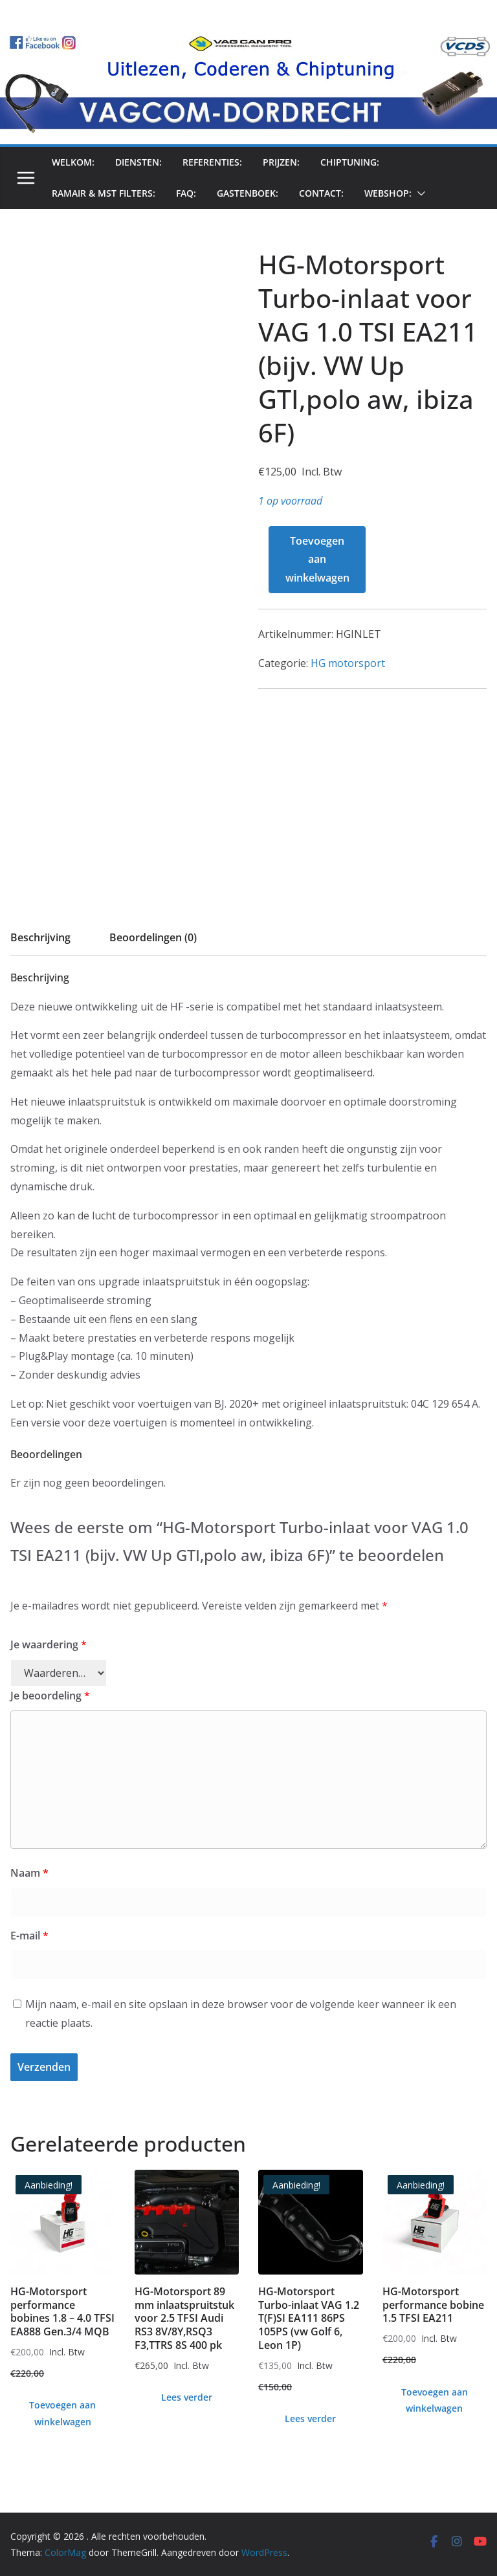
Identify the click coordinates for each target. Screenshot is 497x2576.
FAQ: (186, 193)
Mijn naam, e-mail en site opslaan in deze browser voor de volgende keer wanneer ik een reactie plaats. (240, 2013)
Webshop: (388, 193)
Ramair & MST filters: (103, 193)
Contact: (321, 193)
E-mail (29, 1935)
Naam (29, 1873)
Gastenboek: (247, 193)
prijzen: (281, 162)
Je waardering (48, 1644)
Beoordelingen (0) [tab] (153, 937)
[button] (419, 193)
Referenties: (212, 162)
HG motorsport (348, 663)
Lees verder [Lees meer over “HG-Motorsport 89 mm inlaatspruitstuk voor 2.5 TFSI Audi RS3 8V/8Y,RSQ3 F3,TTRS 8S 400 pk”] (186, 2397)
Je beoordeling (50, 1695)
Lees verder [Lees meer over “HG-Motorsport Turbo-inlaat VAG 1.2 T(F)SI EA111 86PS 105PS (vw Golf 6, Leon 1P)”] (310, 2418)
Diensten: (138, 162)
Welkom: (73, 162)
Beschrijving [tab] (40, 937)
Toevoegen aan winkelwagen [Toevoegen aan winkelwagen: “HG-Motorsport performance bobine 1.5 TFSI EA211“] (434, 2400)
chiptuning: (349, 162)
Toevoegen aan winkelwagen (317, 559)
